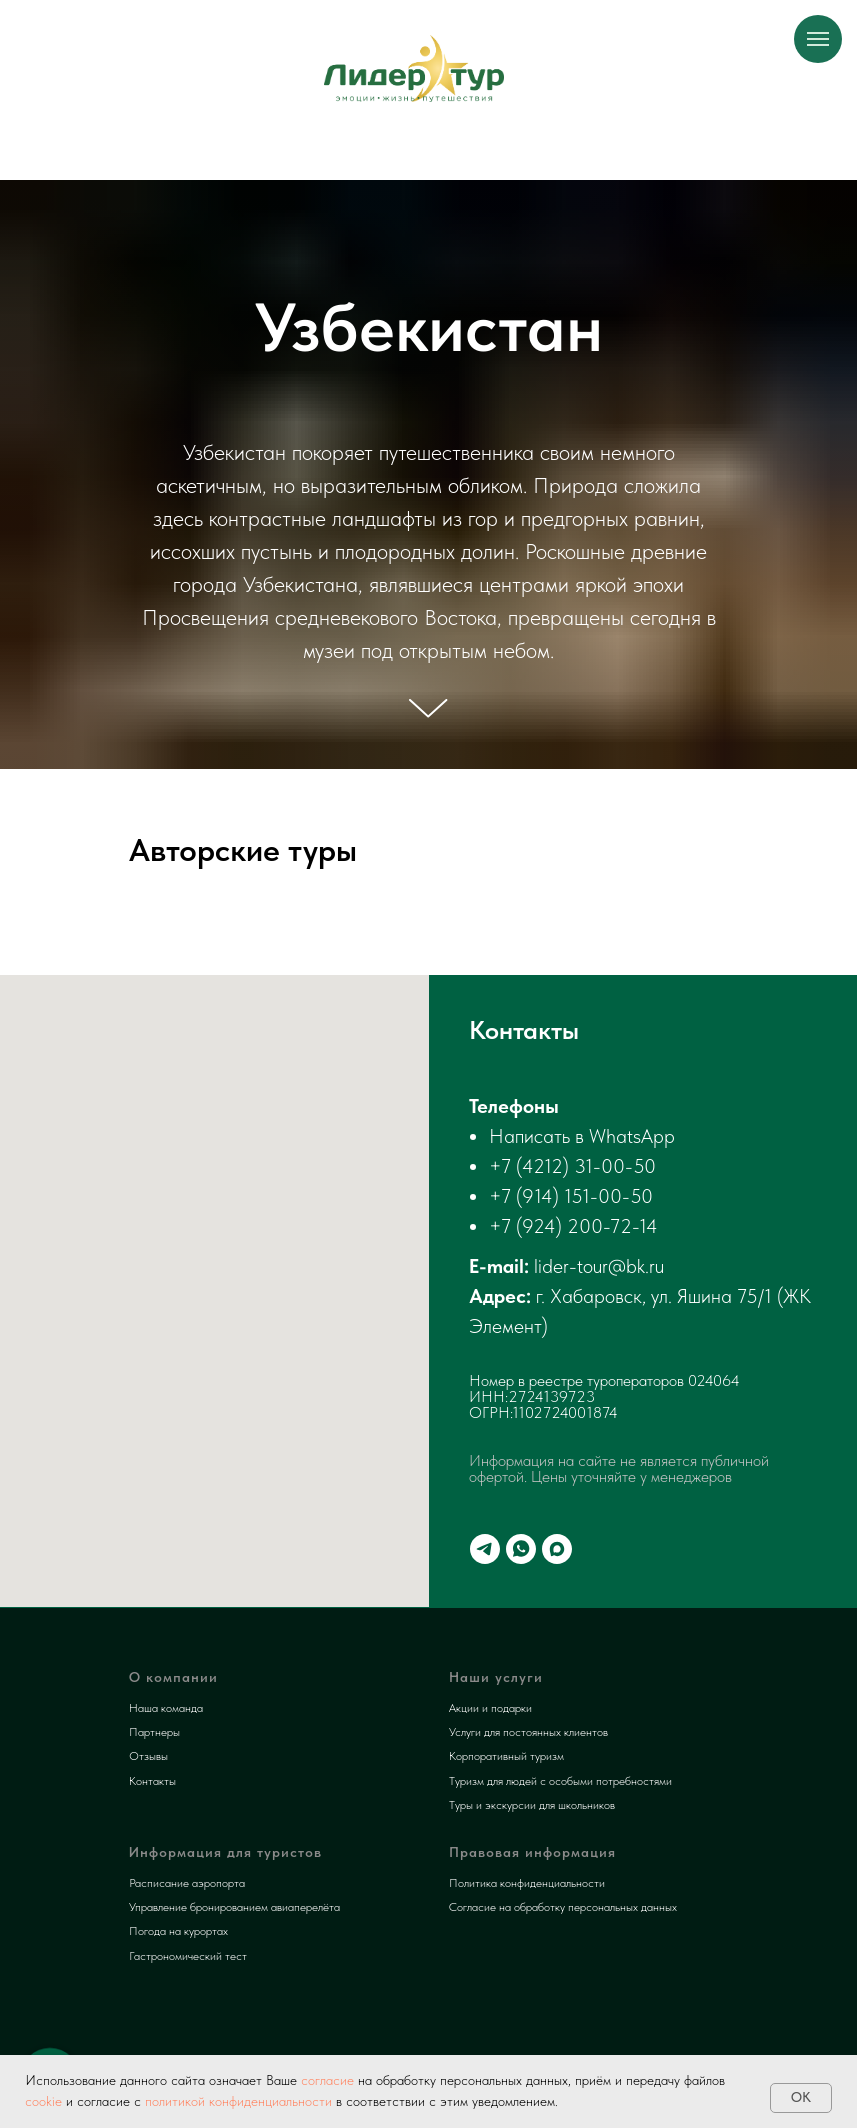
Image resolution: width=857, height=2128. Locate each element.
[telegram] (485, 1549)
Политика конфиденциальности (527, 1883)
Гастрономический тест (188, 1956)
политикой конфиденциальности (238, 2101)
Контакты (152, 1781)
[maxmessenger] (557, 1549)
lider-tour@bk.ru (599, 1266)
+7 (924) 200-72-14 (573, 1226)
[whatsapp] (521, 1549)
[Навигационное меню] (818, 39)
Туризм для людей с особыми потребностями (560, 1781)
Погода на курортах (178, 1931)
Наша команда (166, 1708)
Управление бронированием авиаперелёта (234, 1907)
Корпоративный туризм (506, 1756)
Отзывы (148, 1756)
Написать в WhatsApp (582, 1136)
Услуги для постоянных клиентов (528, 1732)
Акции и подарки (490, 1708)
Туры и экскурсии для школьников (532, 1805)
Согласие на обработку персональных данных (563, 1907)
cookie (43, 2101)
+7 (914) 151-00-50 (571, 1196)
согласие (325, 2080)
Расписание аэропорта (187, 1883)
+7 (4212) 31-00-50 (572, 1166)
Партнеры (154, 1732)
